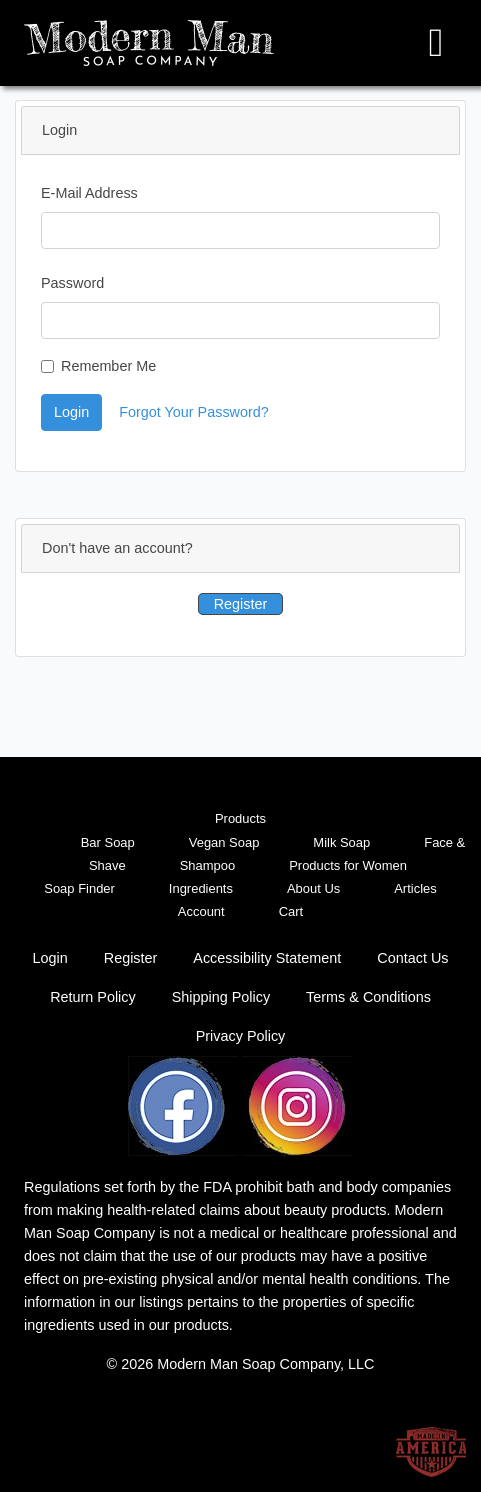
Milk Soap (341, 842)
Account (201, 911)
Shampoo (207, 865)
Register (241, 604)
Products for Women (348, 865)
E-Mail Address (89, 193)
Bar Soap (108, 842)
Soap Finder (79, 888)
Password (72, 283)
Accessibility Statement (267, 958)
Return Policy (93, 997)
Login (71, 412)
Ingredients (201, 888)
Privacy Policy (241, 1036)
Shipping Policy (221, 997)
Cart (291, 911)
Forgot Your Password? (194, 412)
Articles (415, 888)
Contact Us (412, 958)
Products (240, 818)
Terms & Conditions (368, 997)
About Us (313, 888)
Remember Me (108, 366)
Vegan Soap (224, 842)
